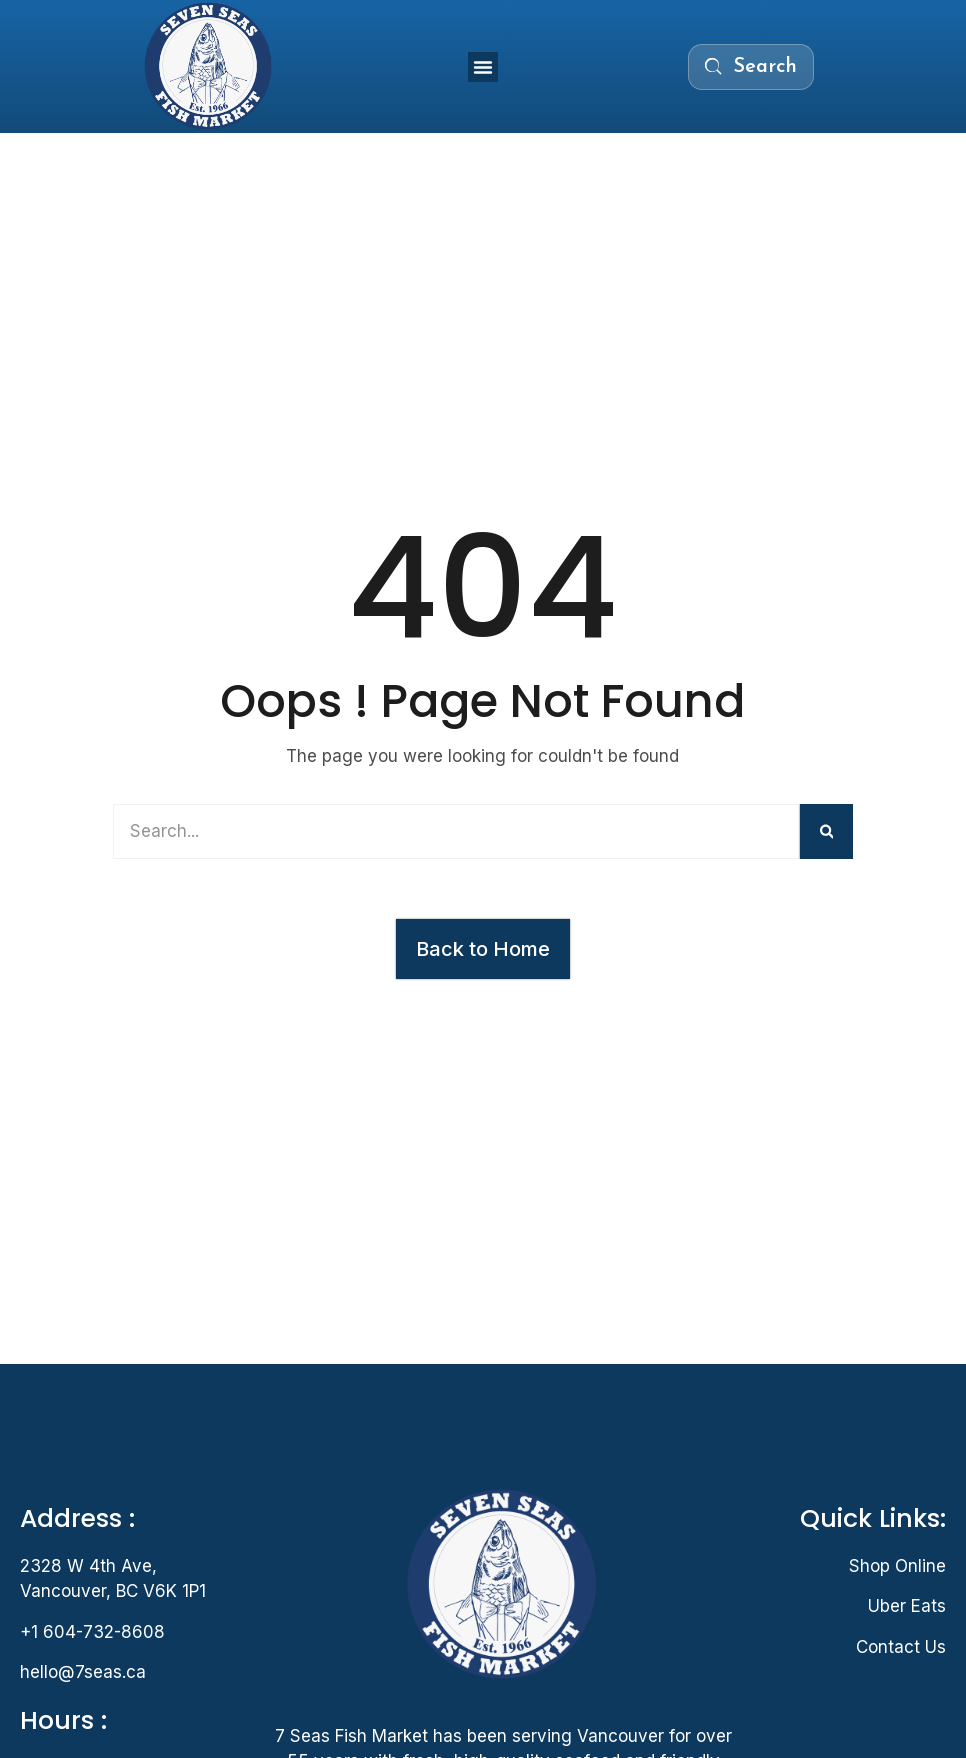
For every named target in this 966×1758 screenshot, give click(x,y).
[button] (483, 67)
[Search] (827, 831)
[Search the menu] (751, 67)
